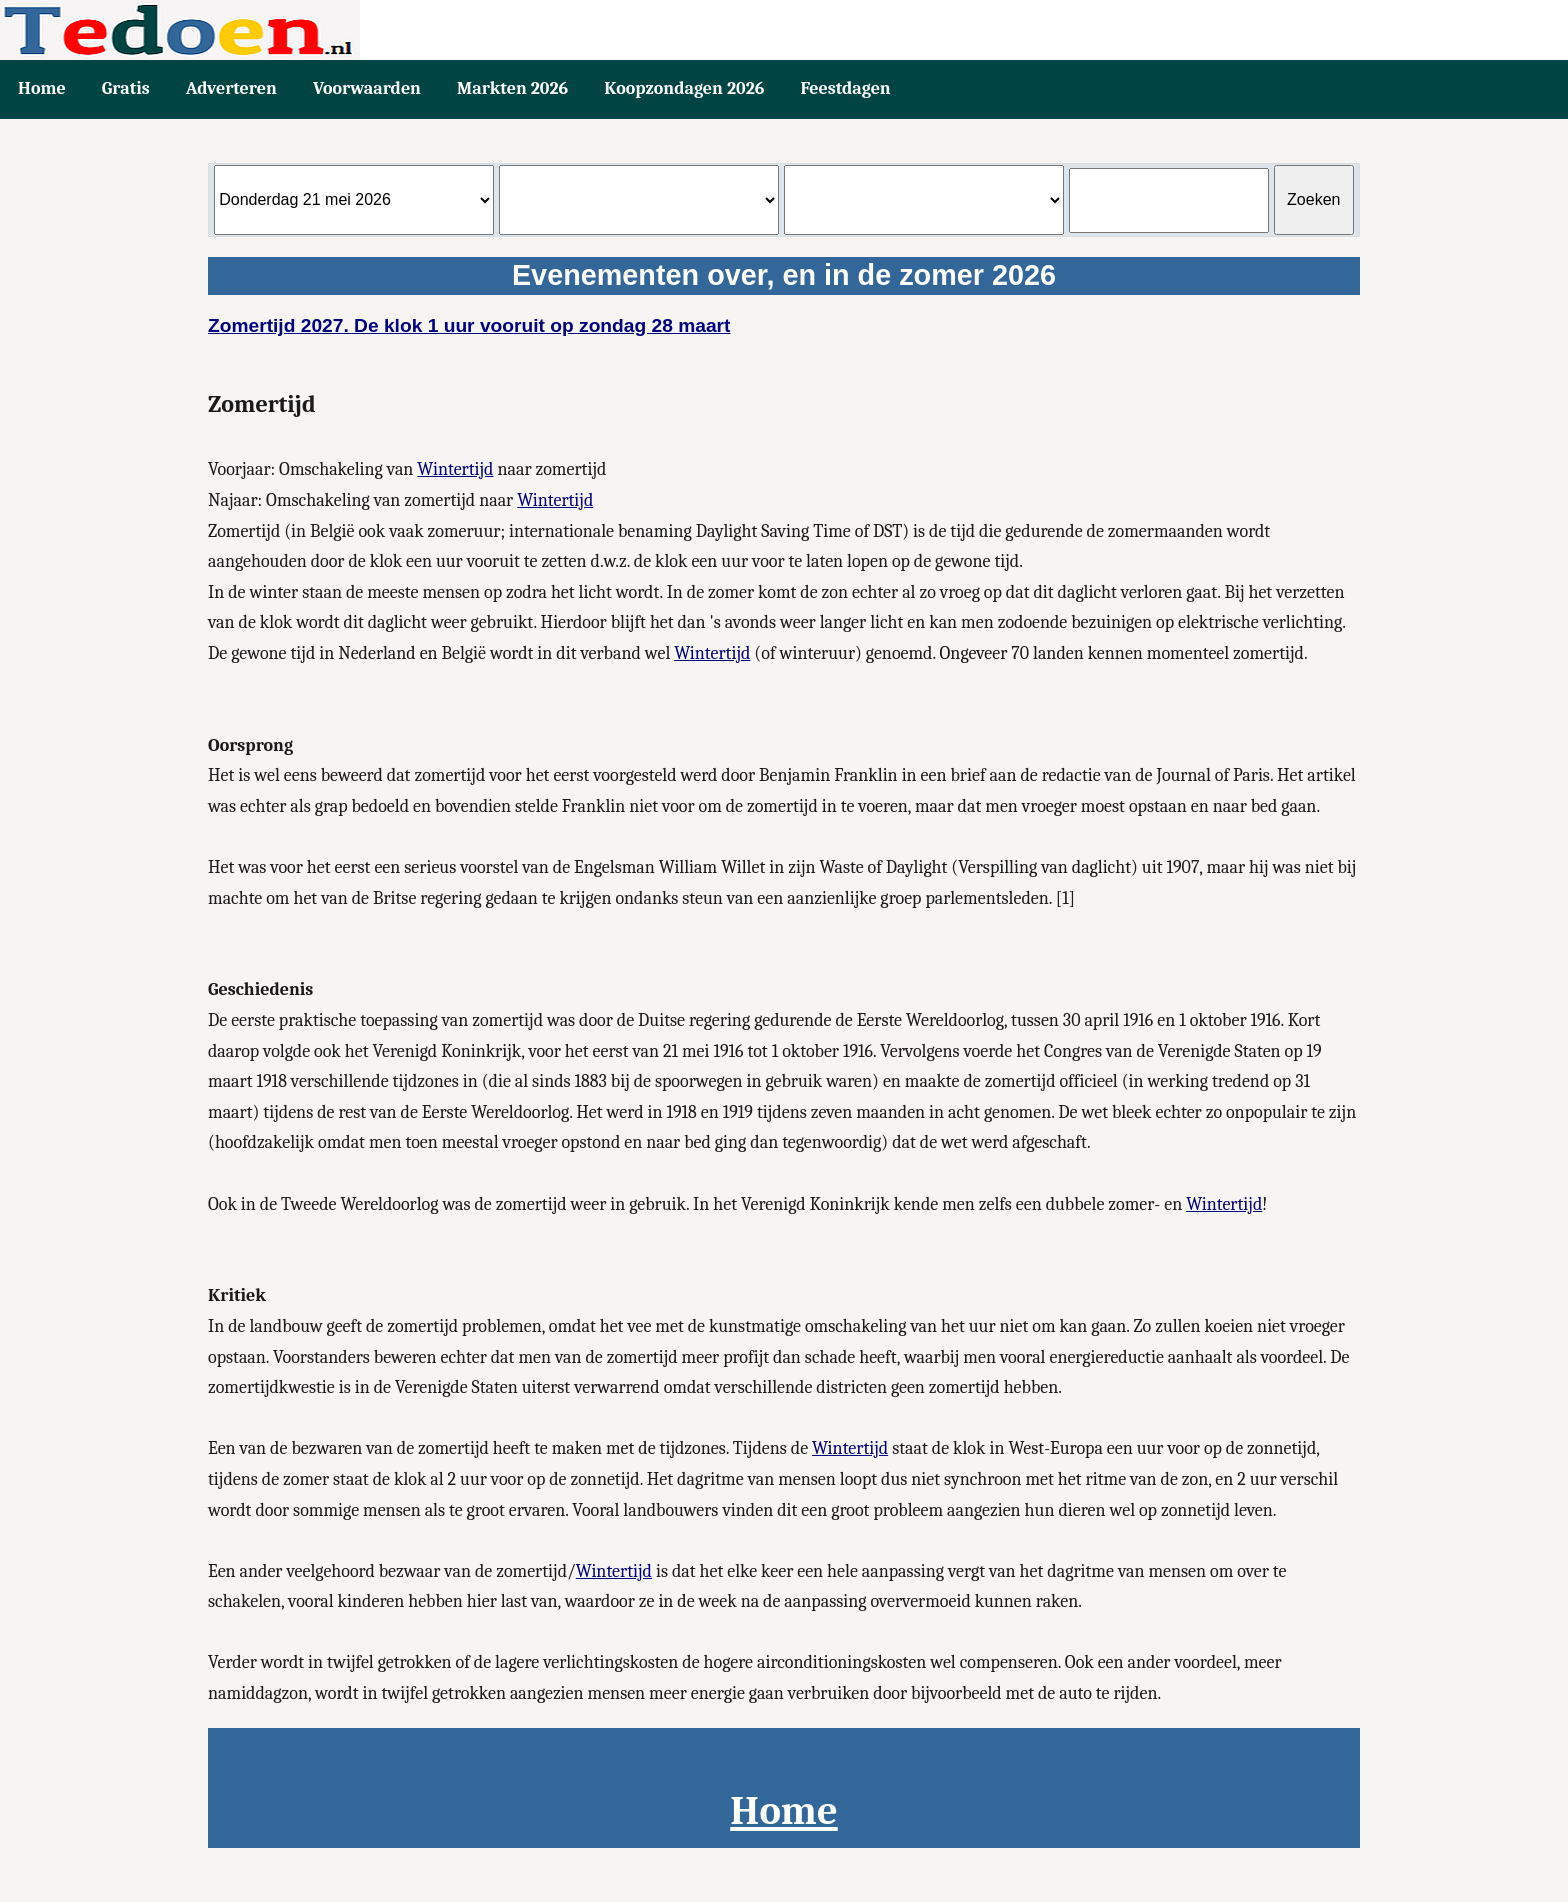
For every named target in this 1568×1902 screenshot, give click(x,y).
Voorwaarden (367, 88)
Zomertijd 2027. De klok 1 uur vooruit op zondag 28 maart (469, 325)
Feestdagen (845, 88)
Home (42, 88)
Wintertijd (455, 469)
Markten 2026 (512, 88)
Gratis (126, 88)
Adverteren (231, 88)
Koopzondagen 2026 (684, 88)
